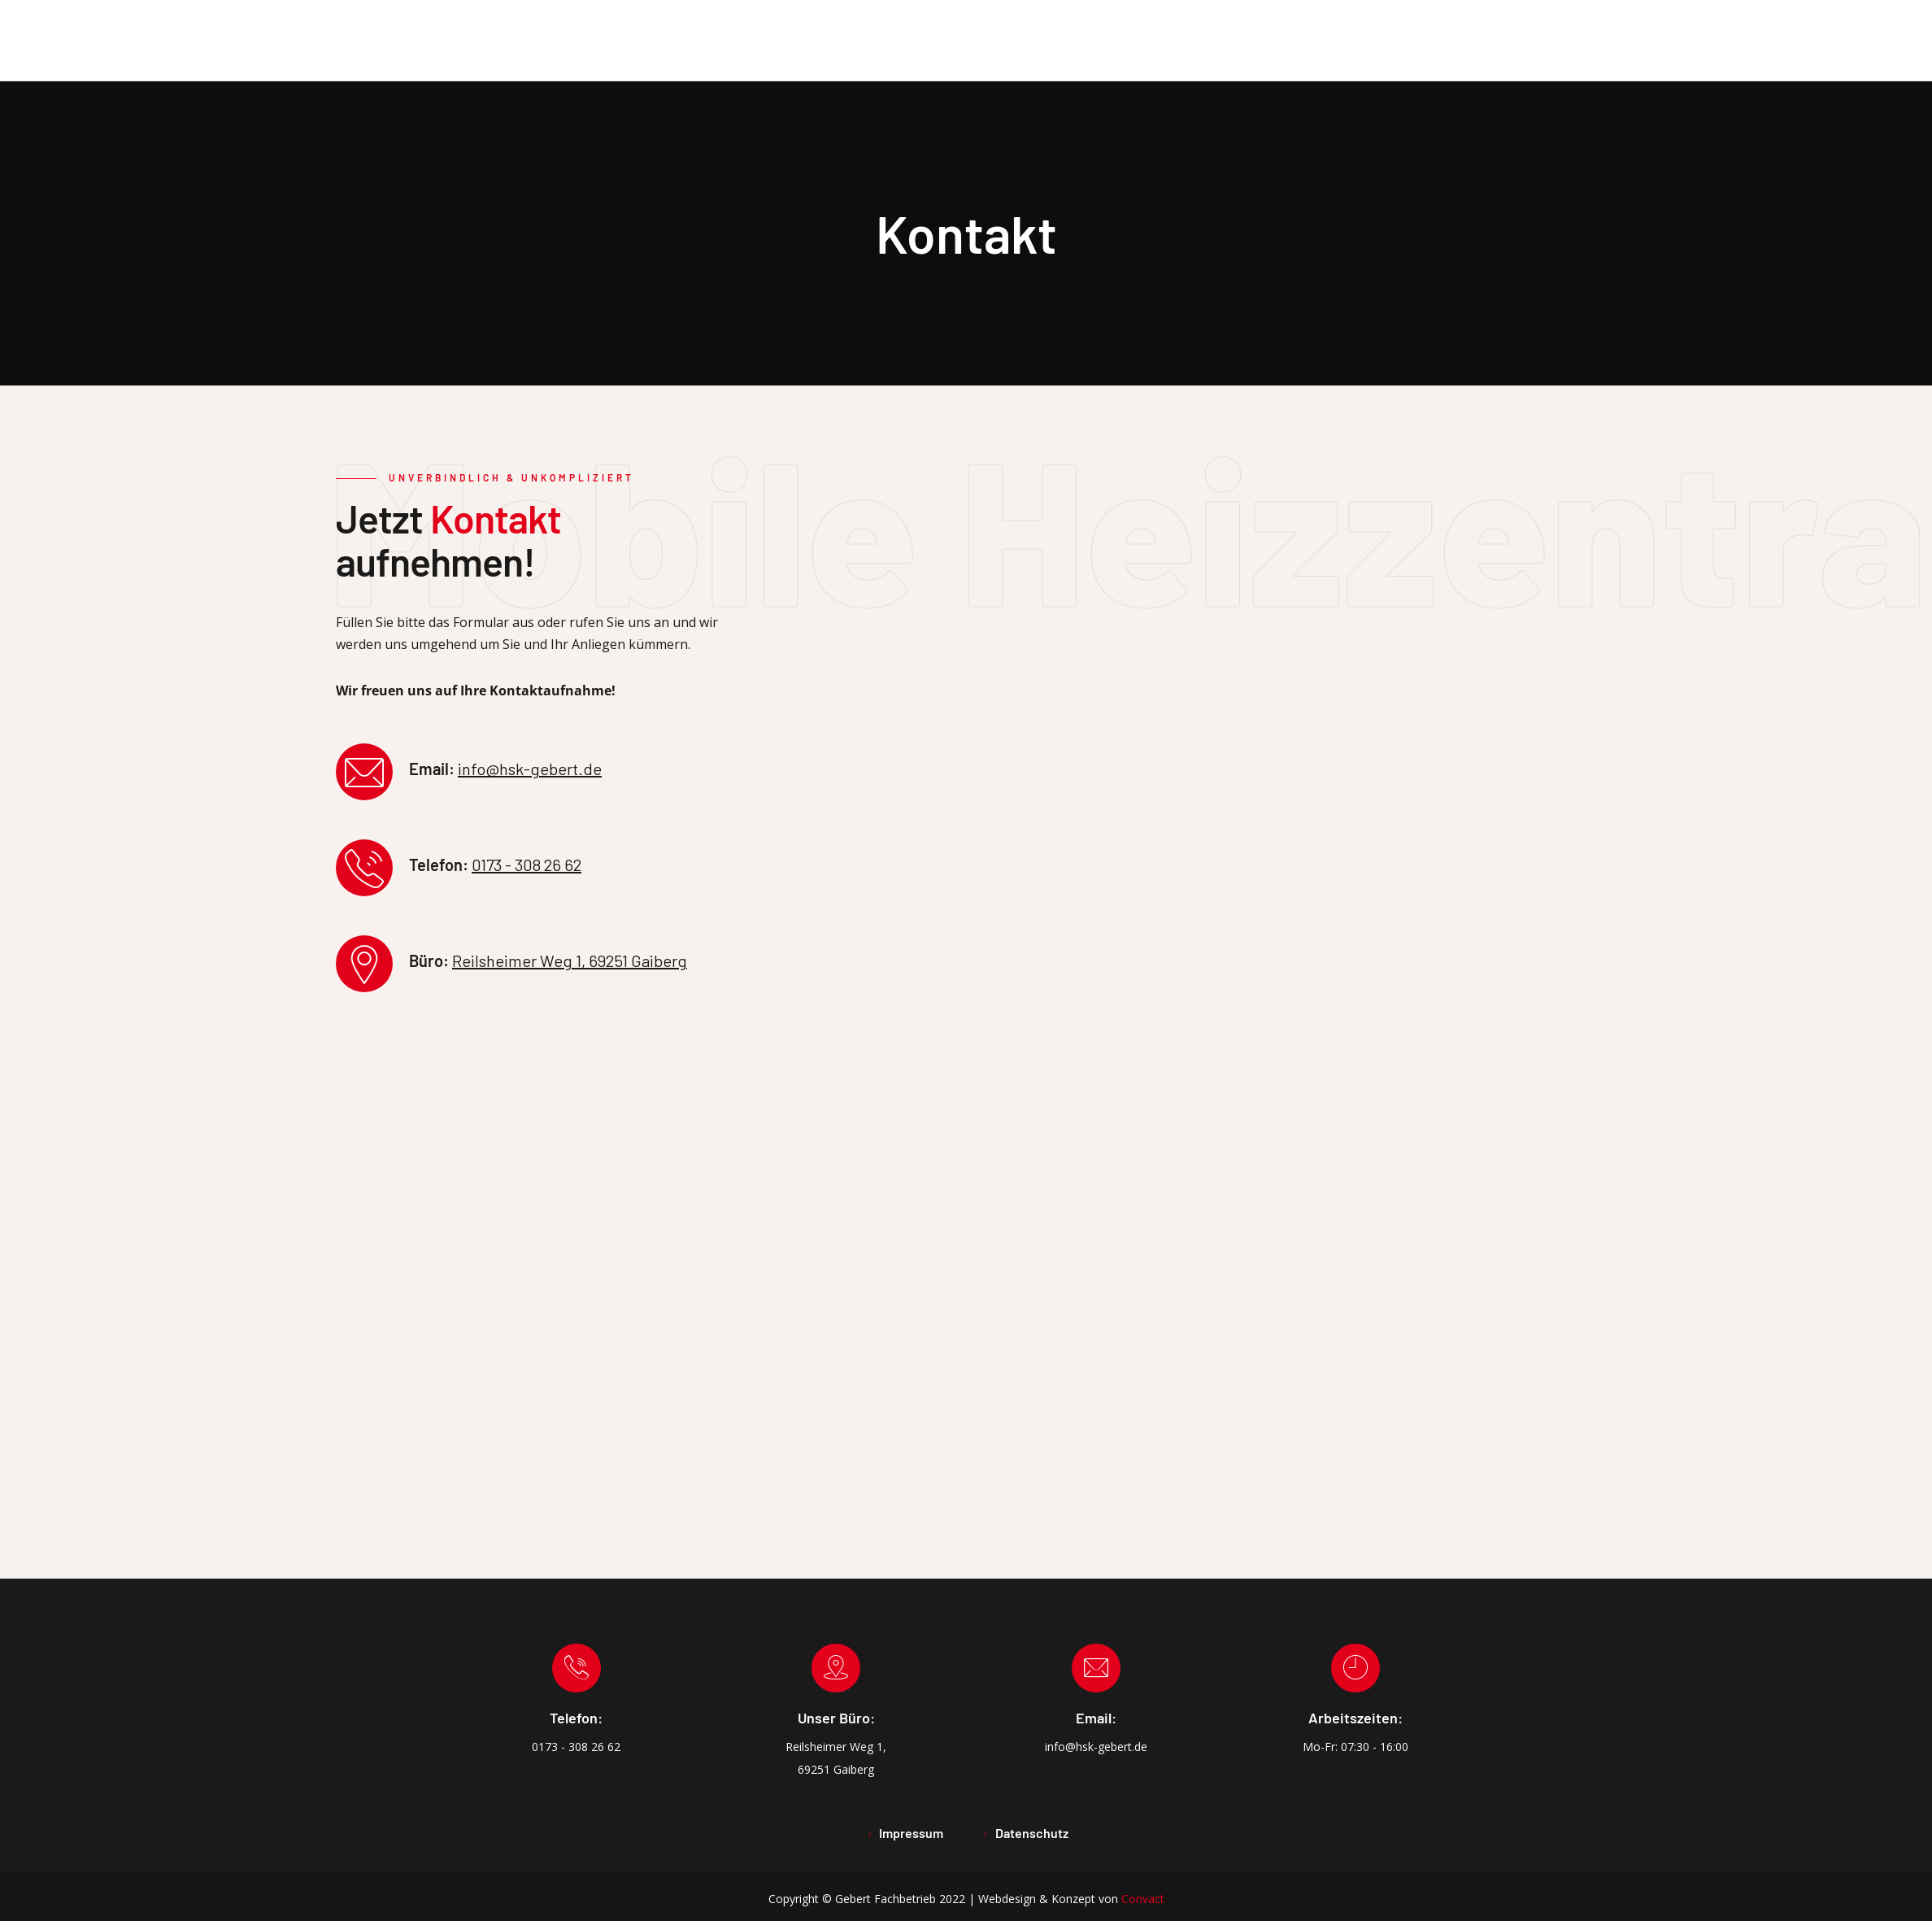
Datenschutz (1031, 1832)
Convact (1142, 1898)
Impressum (911, 1832)
